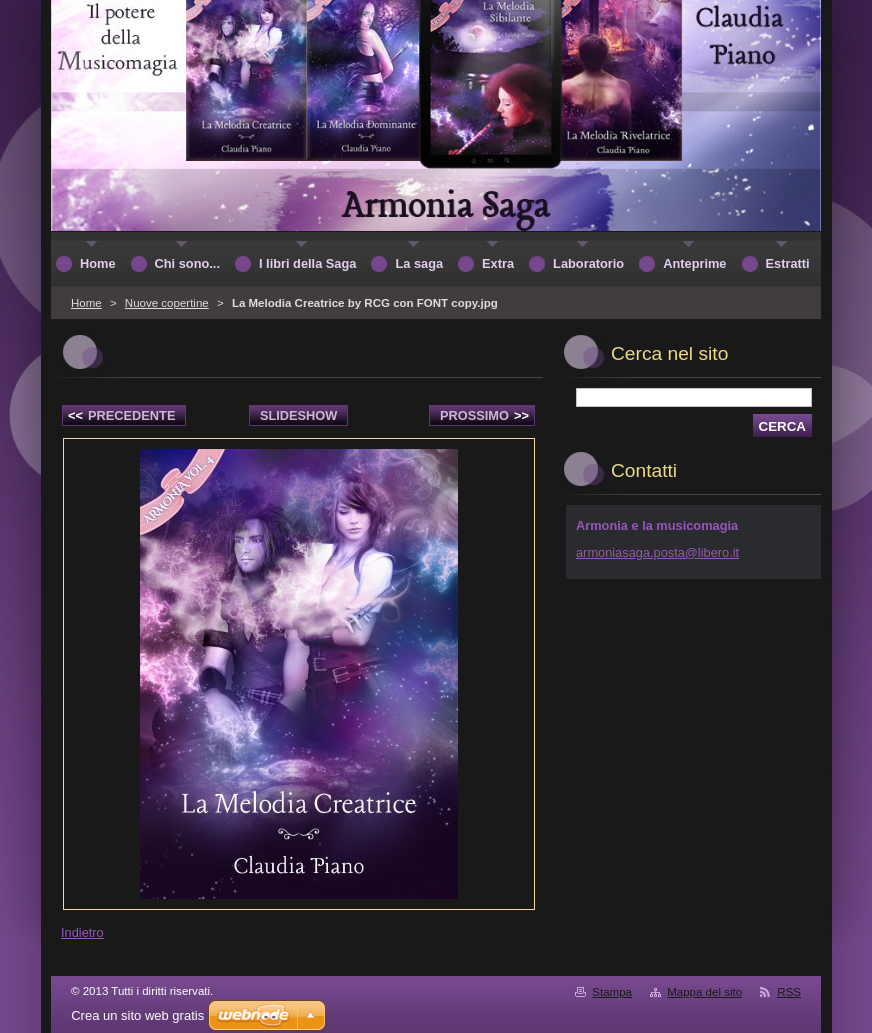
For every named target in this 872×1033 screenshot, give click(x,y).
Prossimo (484, 415)
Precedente (121, 415)
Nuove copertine (167, 303)
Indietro (82, 932)
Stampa (612, 992)
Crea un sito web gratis (137, 1015)
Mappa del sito (704, 992)
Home (86, 303)
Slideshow (299, 415)
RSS (789, 992)
